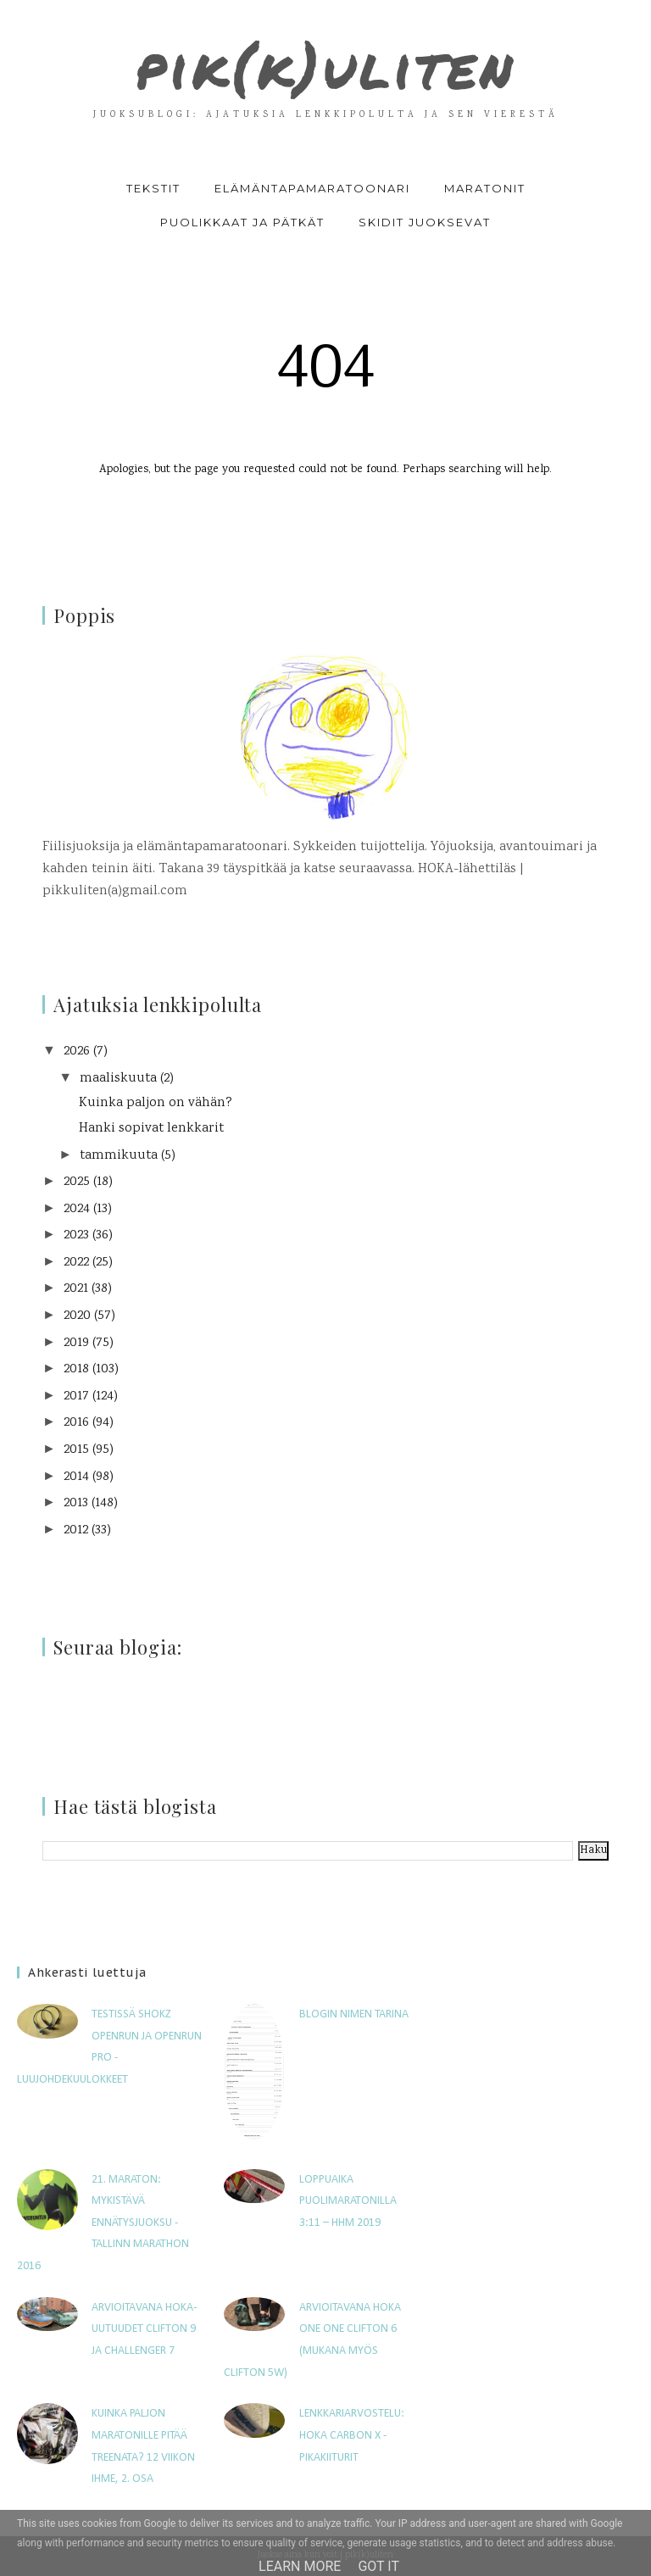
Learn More (300, 2566)
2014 (76, 1476)
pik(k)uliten (325, 64)
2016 (76, 1423)
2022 (76, 1262)
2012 (76, 1530)
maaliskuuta (118, 1078)
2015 (76, 1450)
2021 (76, 1289)
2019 (76, 1343)
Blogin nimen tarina (354, 2014)
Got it (378, 2566)
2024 (77, 1209)
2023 (76, 1235)
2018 (76, 1369)
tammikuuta (119, 1155)
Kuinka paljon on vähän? (155, 1103)
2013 (76, 1503)
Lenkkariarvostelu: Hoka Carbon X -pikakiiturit (351, 2435)
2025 (77, 1182)
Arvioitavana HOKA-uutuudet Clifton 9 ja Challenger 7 (144, 2329)
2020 (77, 1316)
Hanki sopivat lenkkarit (151, 1128)
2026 (77, 1051)
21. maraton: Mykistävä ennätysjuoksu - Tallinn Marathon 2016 (103, 2222)
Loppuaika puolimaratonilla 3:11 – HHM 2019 (348, 2200)
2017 (76, 1396)
